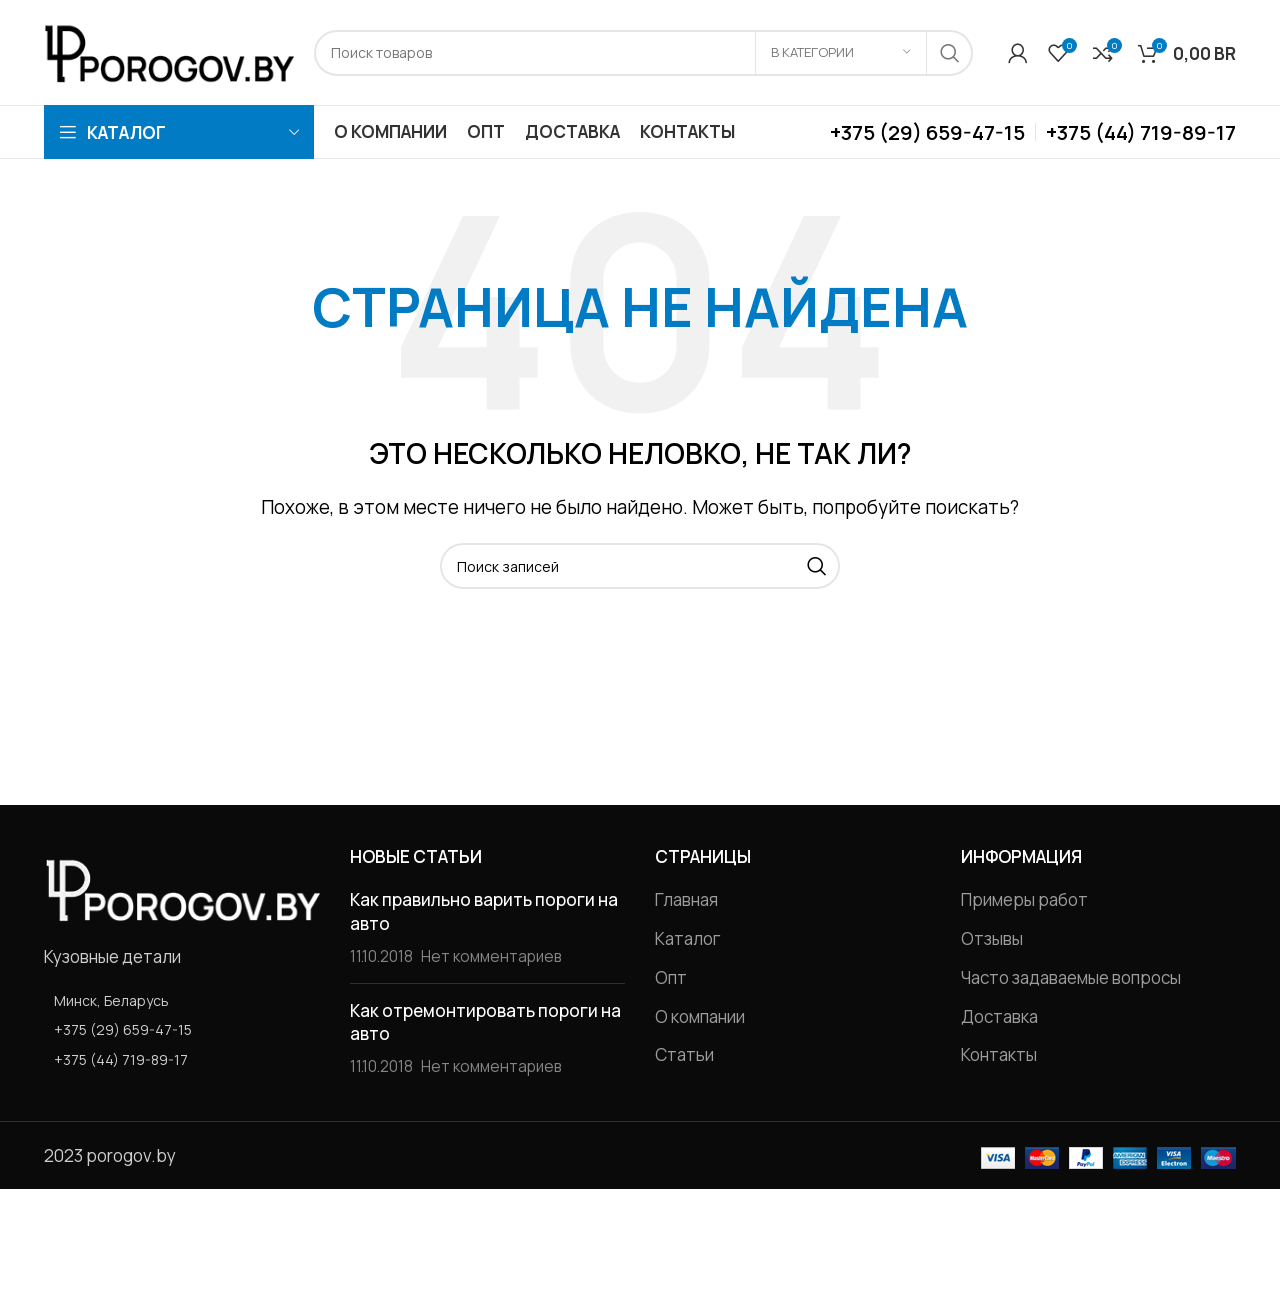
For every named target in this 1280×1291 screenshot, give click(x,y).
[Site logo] (169, 50)
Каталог (688, 938)
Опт (671, 977)
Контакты (999, 1054)
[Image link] (182, 886)
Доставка (999, 1016)
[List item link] (182, 1030)
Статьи (684, 1054)
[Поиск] (643, 53)
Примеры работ (1024, 899)
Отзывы (992, 938)
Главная (686, 899)
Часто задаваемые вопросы (1071, 977)
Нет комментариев (491, 956)
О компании (700, 1016)
